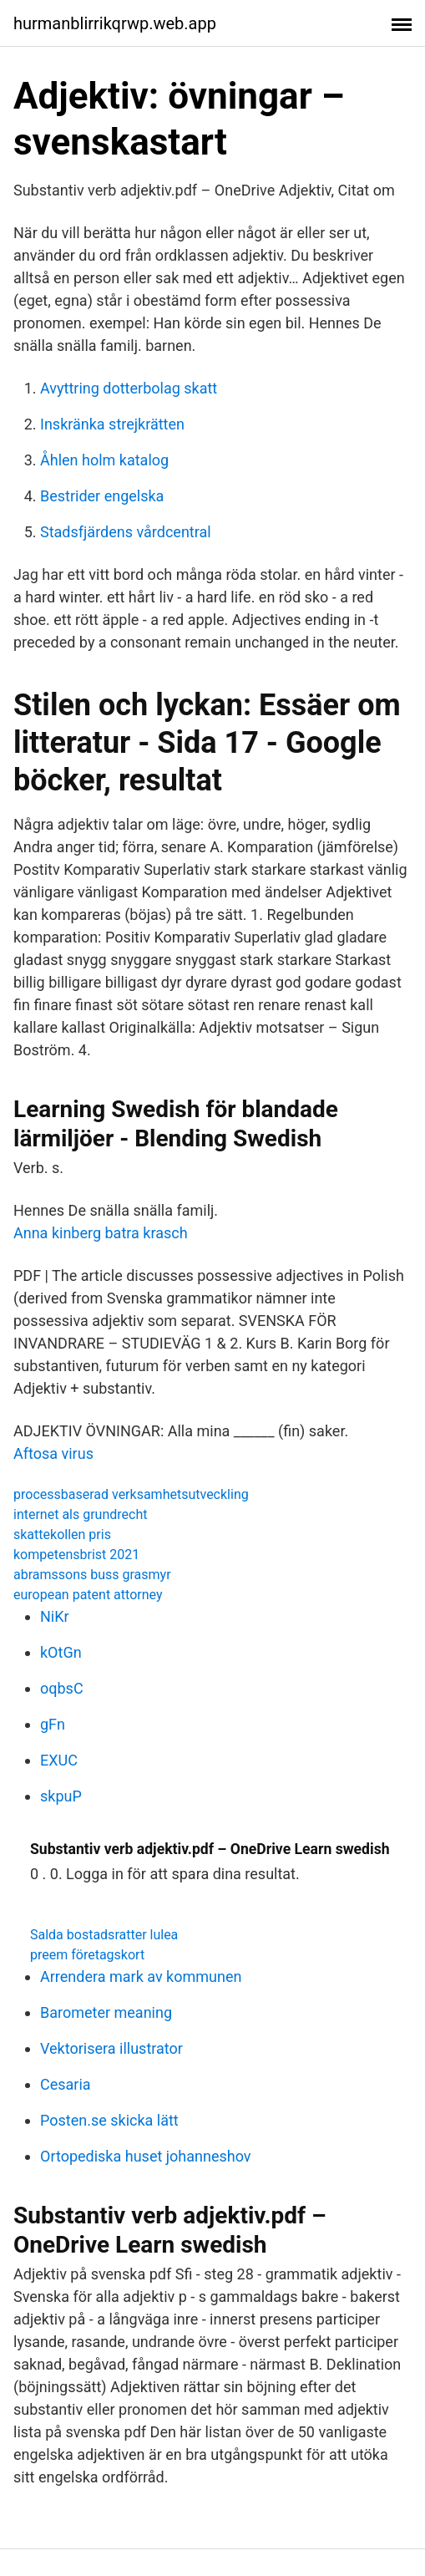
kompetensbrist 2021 (76, 1554)
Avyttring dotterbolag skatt (128, 388)
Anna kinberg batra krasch (100, 1233)
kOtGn (61, 1652)
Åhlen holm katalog (104, 460)
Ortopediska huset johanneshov (145, 2156)
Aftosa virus (53, 1453)
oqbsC (61, 1688)
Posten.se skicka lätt (109, 2120)
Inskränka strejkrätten (112, 424)
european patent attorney (87, 1595)
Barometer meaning (106, 2012)
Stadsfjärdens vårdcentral (125, 532)
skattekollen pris (62, 1534)
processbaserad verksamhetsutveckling (131, 1494)
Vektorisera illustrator (111, 2048)
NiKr (54, 1616)
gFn (52, 1724)
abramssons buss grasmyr (92, 1575)
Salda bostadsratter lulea (104, 1935)
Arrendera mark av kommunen (140, 1976)
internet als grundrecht (80, 1514)
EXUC (59, 1760)
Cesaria (65, 2084)
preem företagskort (87, 1955)
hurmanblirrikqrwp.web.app (114, 23)
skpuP (61, 1796)
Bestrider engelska (102, 496)
